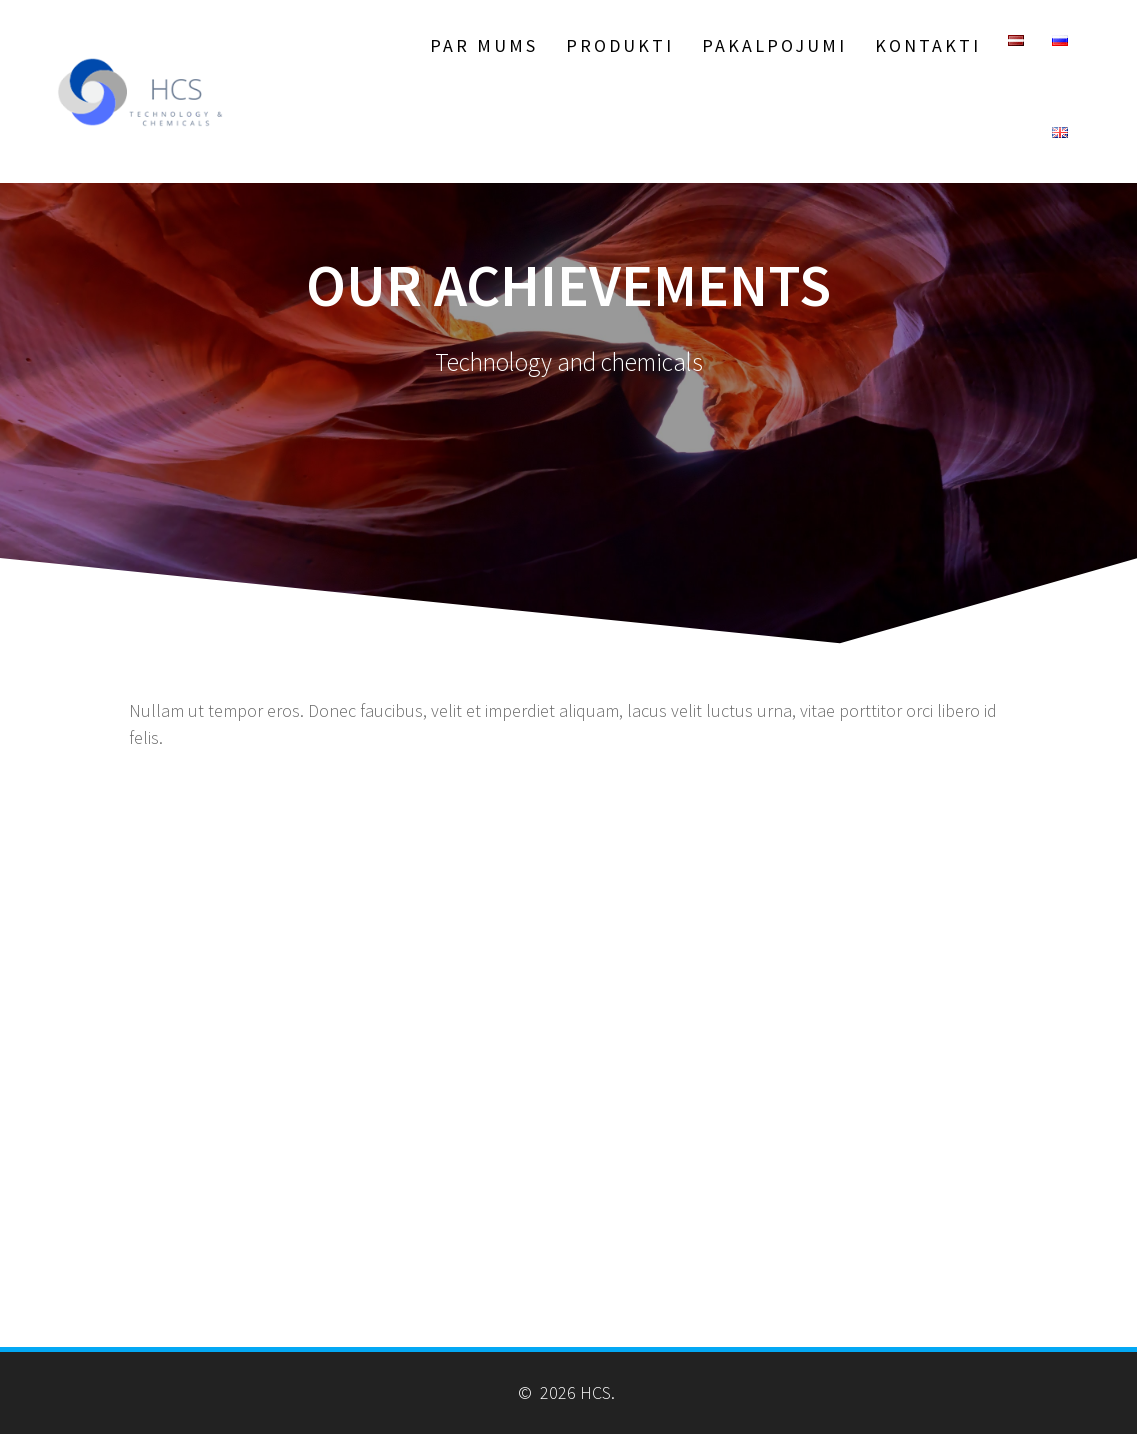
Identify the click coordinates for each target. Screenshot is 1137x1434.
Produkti (620, 45)
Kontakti (928, 45)
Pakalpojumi (774, 45)
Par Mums (484, 45)
